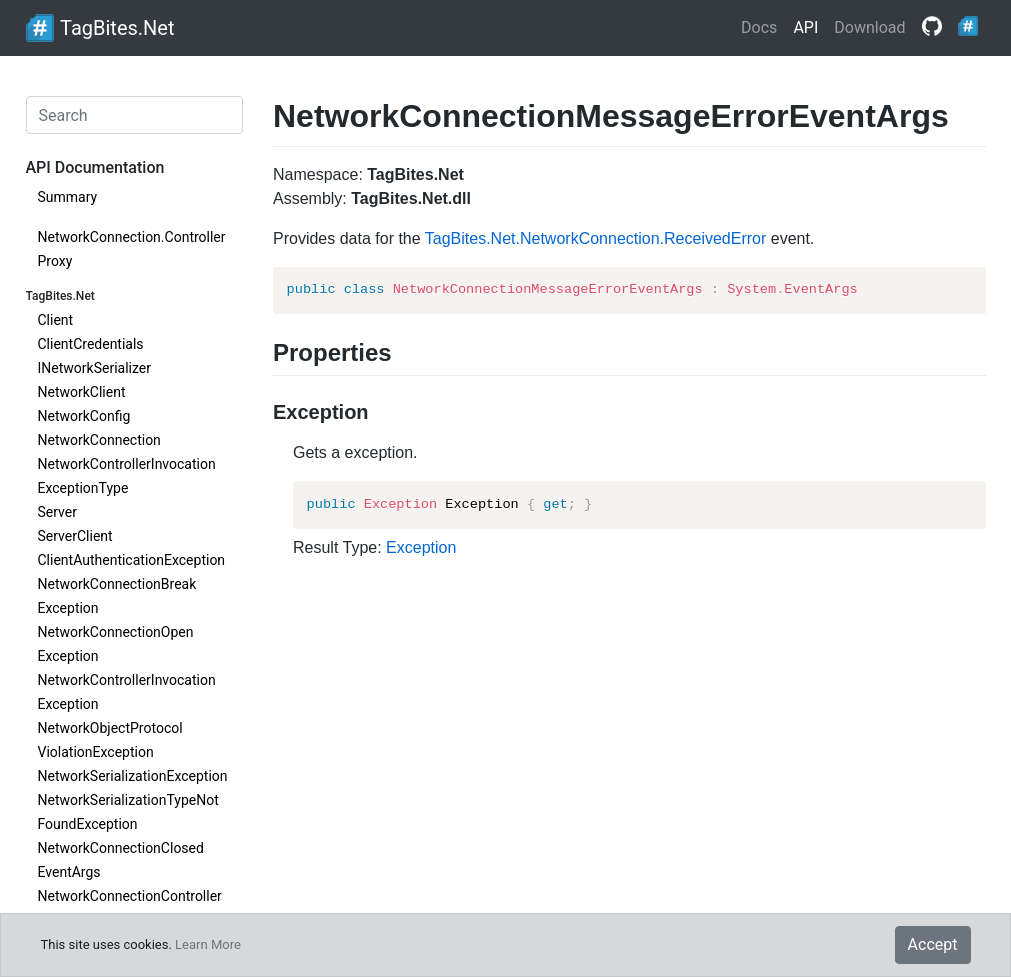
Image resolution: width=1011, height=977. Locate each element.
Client (56, 320)
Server (57, 512)
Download (869, 27)
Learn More (208, 944)
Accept (933, 944)
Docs (759, 27)
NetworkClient (82, 392)
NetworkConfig (84, 416)
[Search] (135, 115)
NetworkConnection (99, 440)
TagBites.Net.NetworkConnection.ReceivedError (595, 238)
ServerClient (75, 536)
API (805, 27)
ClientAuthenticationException (132, 560)
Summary (68, 197)
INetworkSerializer (94, 368)
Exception (421, 547)
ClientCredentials (91, 344)
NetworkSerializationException (133, 776)
